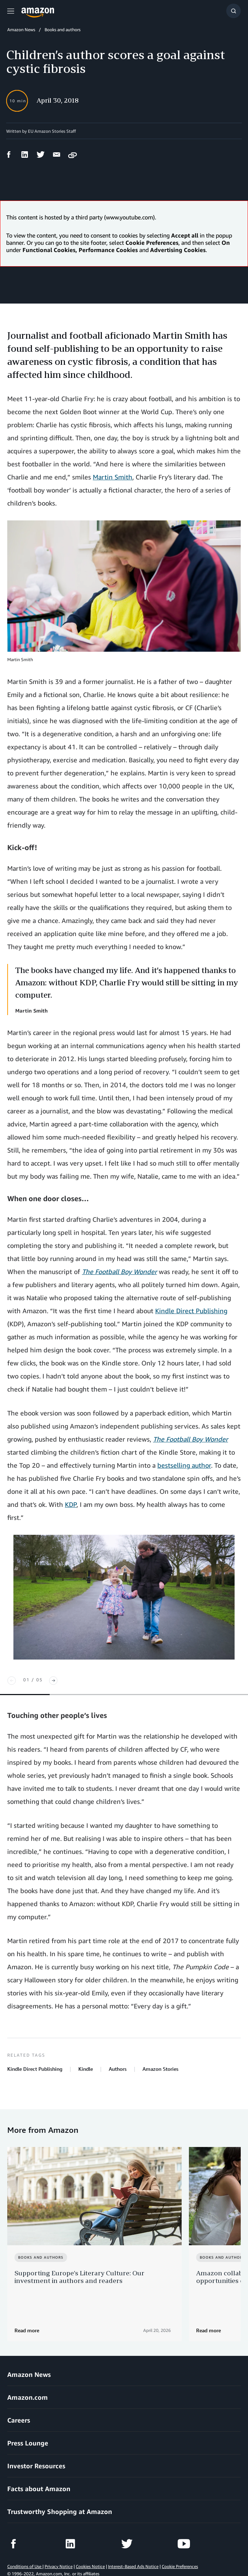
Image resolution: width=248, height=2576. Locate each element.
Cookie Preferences (180, 2550)
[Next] (53, 1680)
